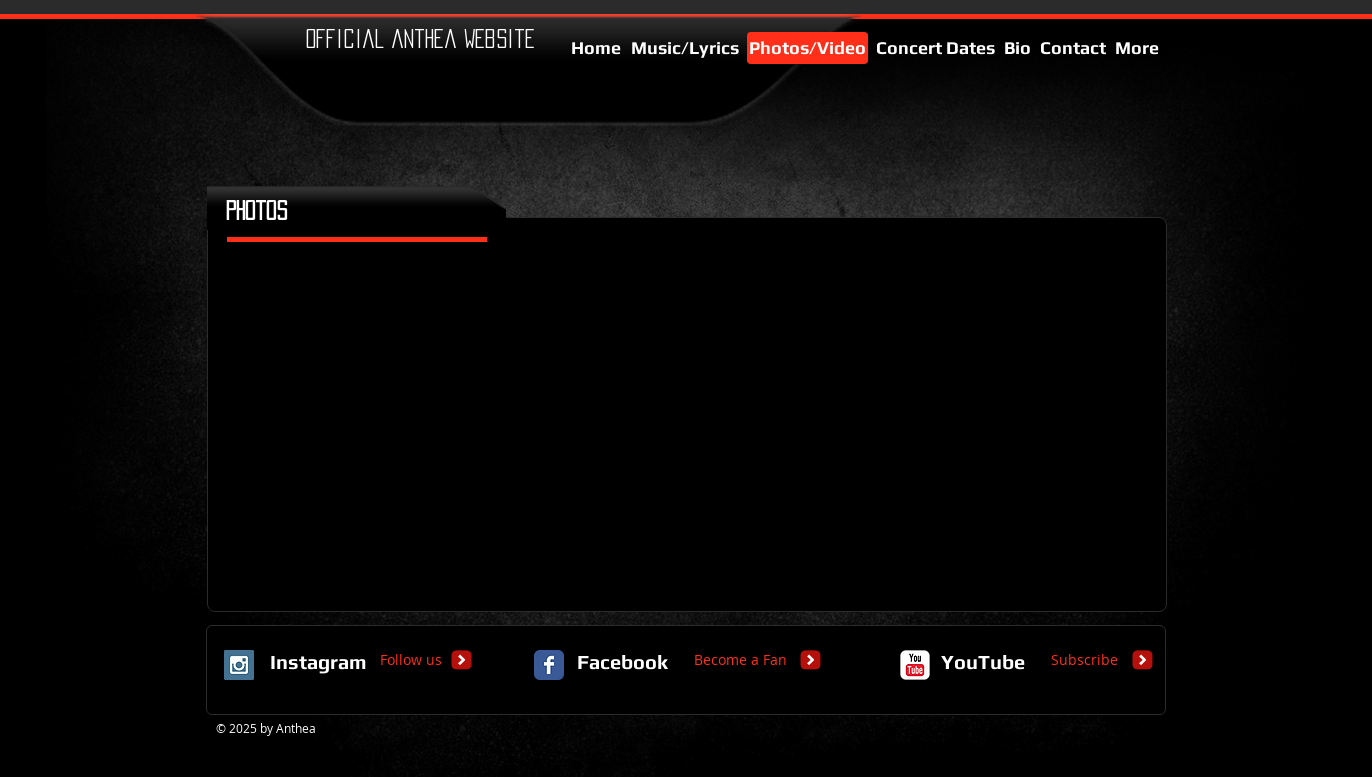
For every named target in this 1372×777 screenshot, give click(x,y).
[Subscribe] (1084, 660)
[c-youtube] (915, 665)
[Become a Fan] (740, 660)
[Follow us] (411, 660)
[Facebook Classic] (549, 665)
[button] (340, 431)
